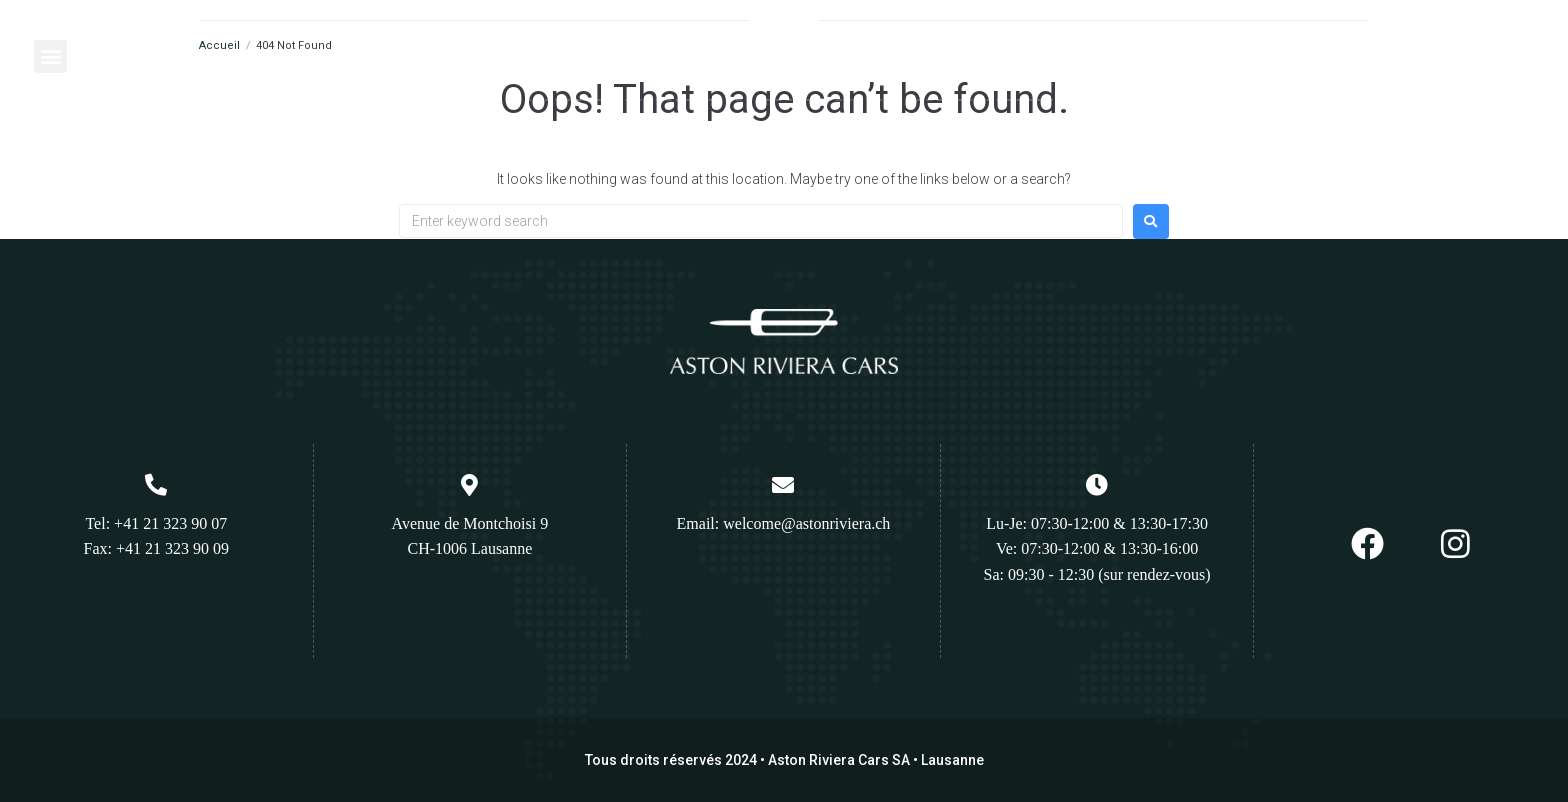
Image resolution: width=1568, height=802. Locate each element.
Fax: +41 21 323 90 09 (156, 548)
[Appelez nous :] (1374, 49)
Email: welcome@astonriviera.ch (784, 523)
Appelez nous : (1442, 42)
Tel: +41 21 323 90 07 (156, 523)
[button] (50, 56)
